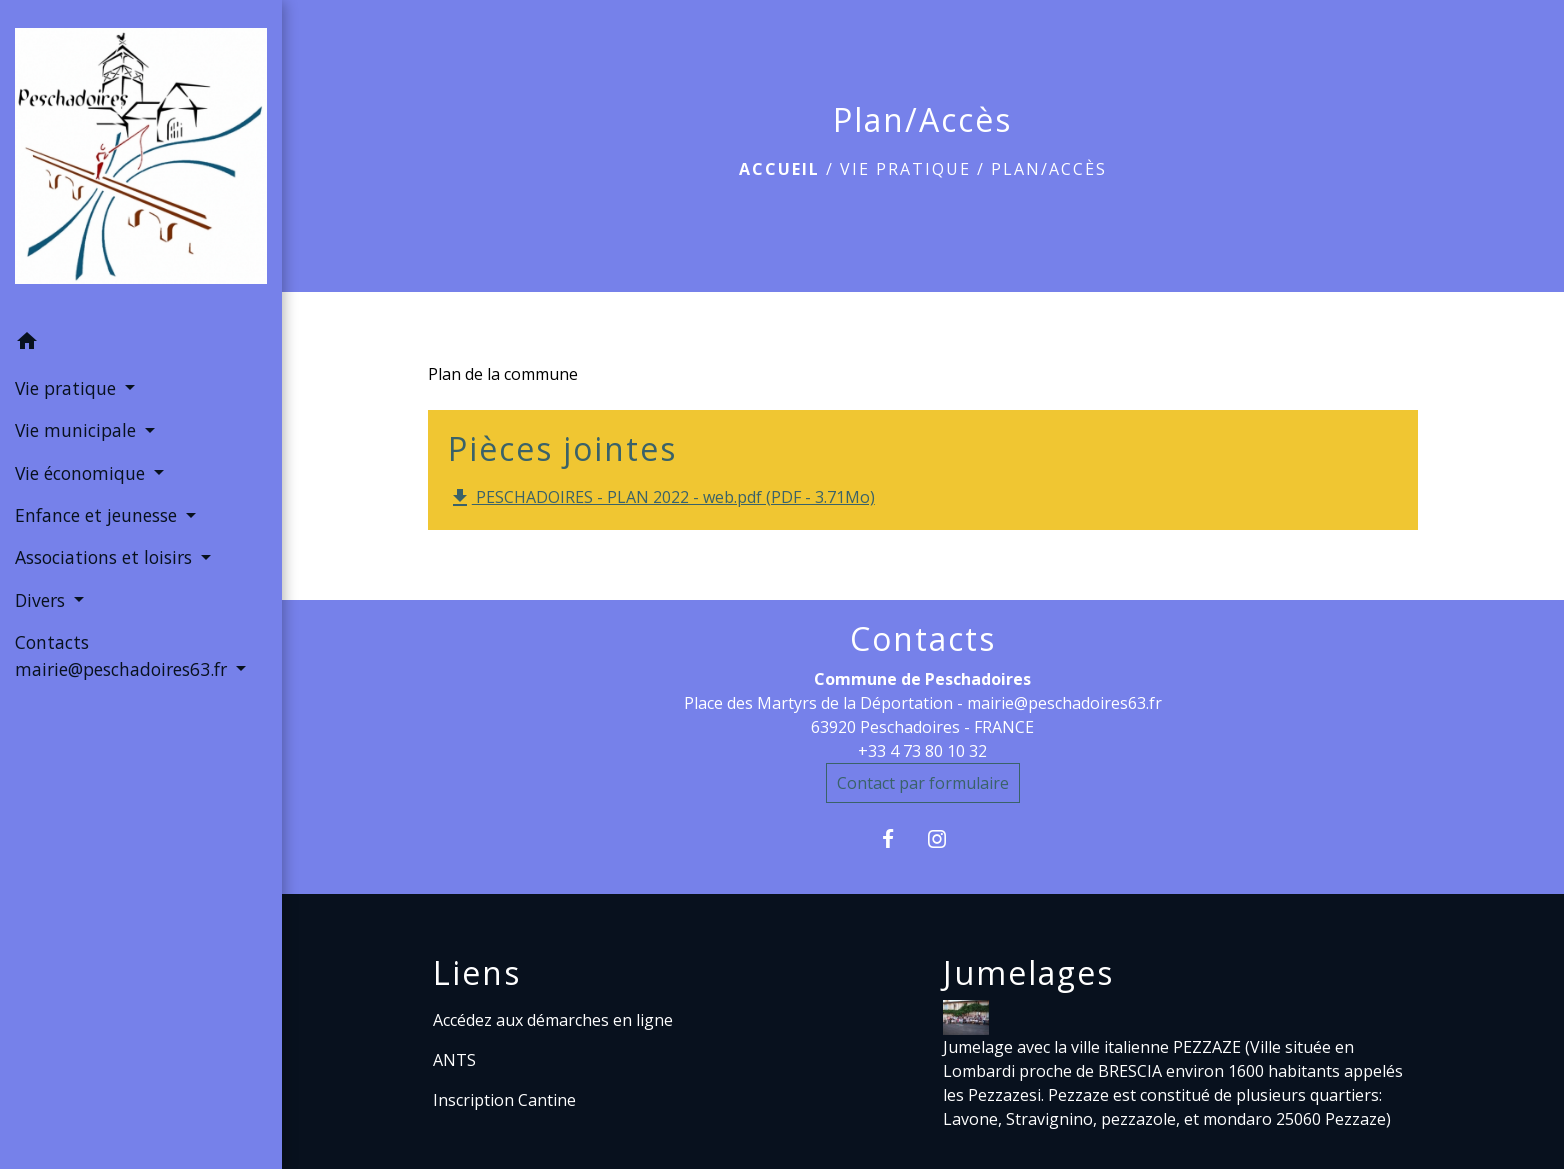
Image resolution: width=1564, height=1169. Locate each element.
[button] (141, 344)
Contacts (923, 639)
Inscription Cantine (504, 1100)
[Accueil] (141, 160)
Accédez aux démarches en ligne (553, 1020)
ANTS (454, 1060)
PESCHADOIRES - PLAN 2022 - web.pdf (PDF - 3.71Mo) (661, 498)
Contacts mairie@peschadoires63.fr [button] (123, 655)
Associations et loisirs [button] (106, 557)
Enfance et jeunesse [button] (98, 515)
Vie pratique (905, 169)
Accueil (779, 169)
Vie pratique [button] (68, 388)
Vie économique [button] (82, 473)
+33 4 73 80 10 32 (922, 751)
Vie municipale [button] (78, 430)
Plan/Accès (1049, 169)
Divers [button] (42, 600)
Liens (477, 973)
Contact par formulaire (923, 783)
